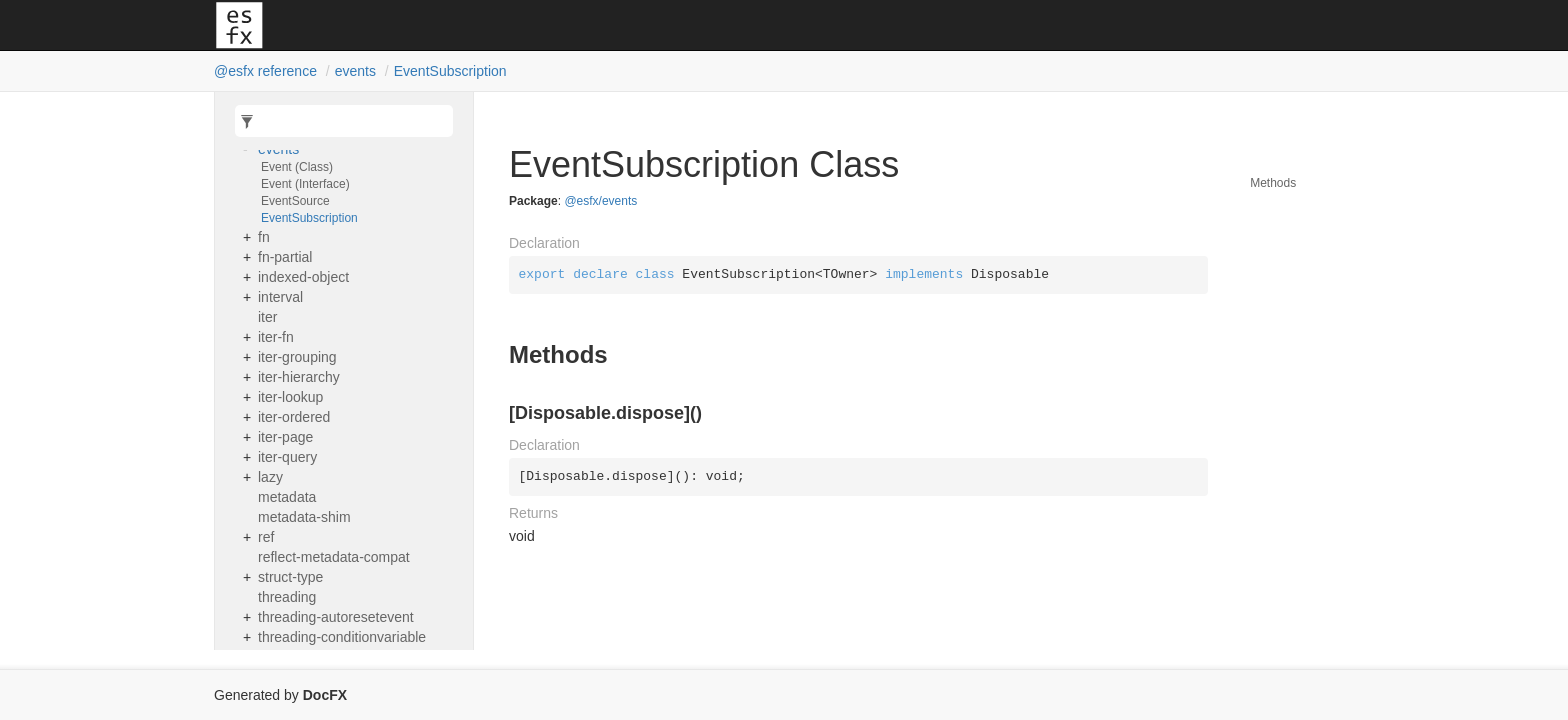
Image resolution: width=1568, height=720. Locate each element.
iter (267, 317)
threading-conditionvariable (342, 637)
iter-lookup (290, 397)
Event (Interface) (305, 184)
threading (287, 597)
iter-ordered (294, 417)
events (355, 71)
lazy (270, 477)
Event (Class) (297, 167)
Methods (1273, 183)
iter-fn (276, 337)
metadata (287, 497)
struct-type (290, 577)
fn (264, 237)
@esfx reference (265, 71)
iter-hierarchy (299, 377)
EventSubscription (450, 71)
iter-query (287, 457)
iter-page (285, 437)
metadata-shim (304, 517)
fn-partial (285, 257)
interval (280, 297)
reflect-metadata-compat (334, 557)
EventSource (295, 201)
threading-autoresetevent (336, 617)
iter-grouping (297, 357)
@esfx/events (600, 201)
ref (266, 537)
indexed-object (303, 277)
